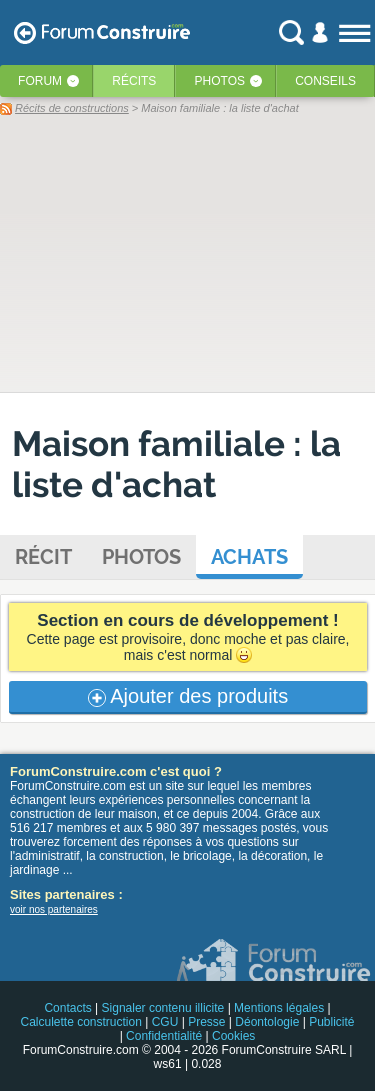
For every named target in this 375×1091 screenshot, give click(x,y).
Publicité (331, 1022)
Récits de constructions (72, 108)
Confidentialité (164, 1036)
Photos (220, 81)
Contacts (67, 1008)
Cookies (233, 1036)
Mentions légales (279, 1008)
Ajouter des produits (188, 696)
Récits (134, 81)
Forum (40, 81)
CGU (165, 1022)
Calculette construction (80, 1022)
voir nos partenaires (54, 909)
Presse (206, 1022)
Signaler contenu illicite (163, 1008)
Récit (43, 557)
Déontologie (267, 1022)
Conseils (325, 81)
